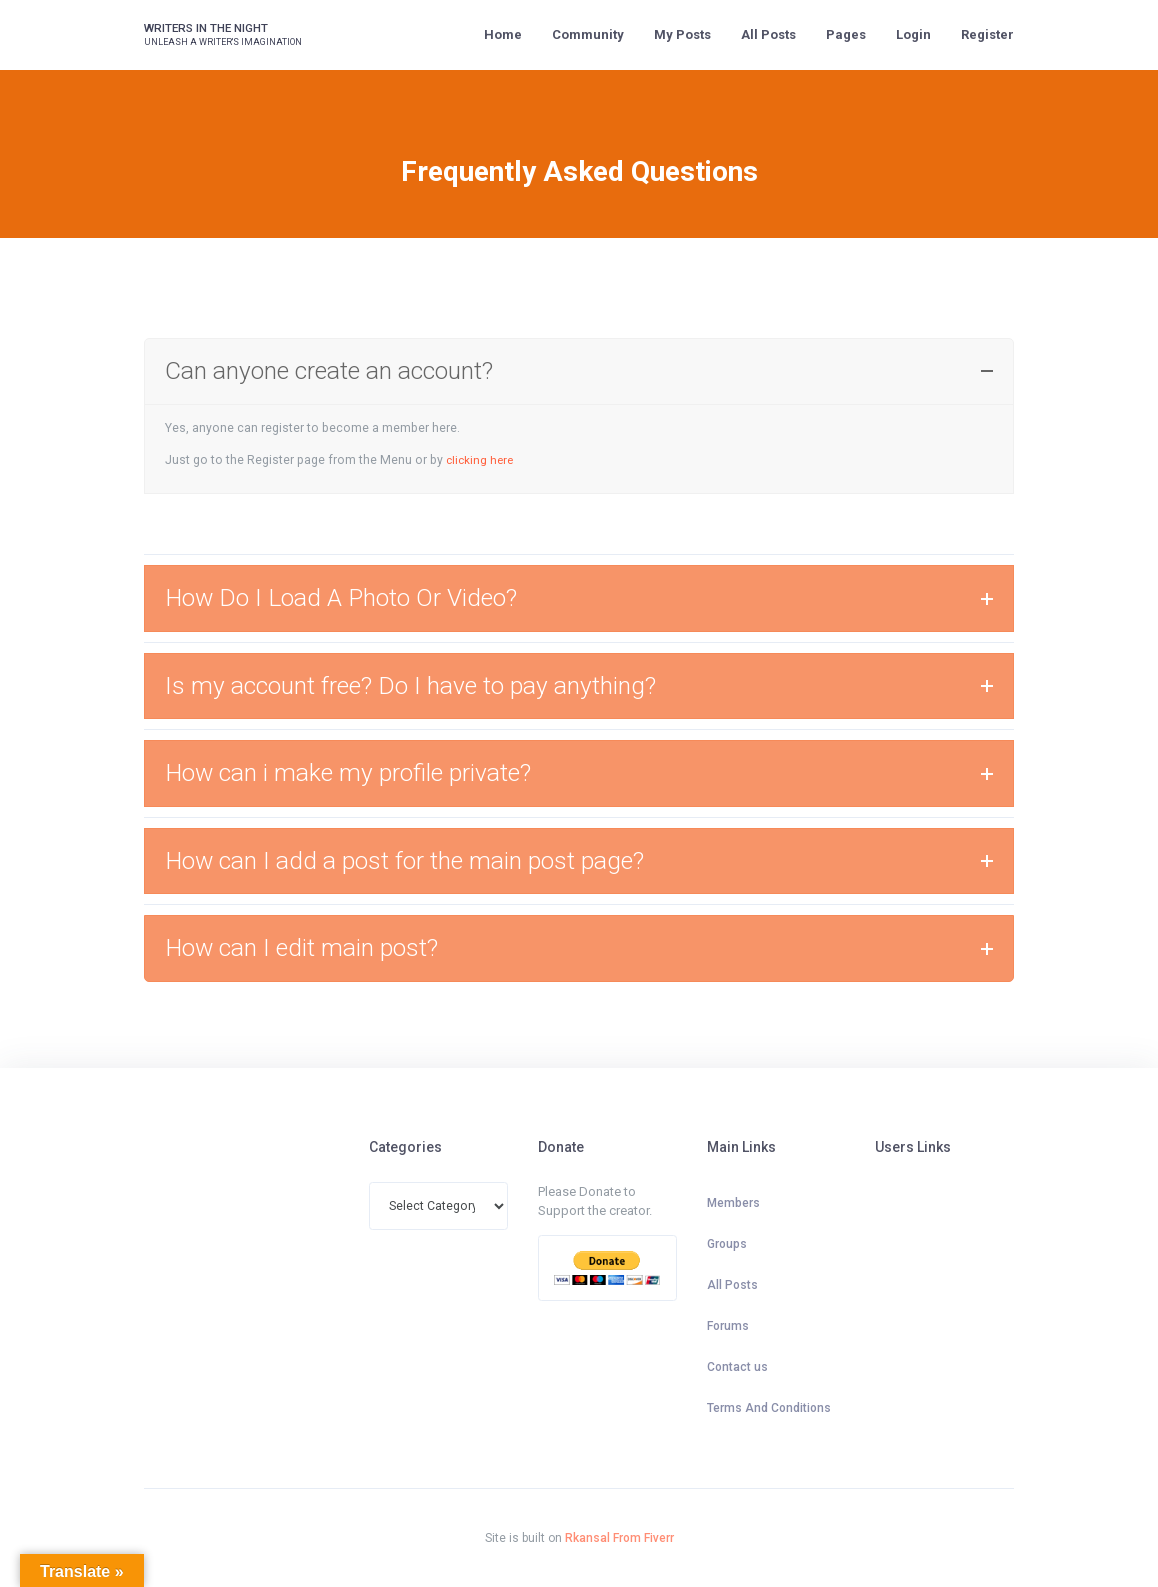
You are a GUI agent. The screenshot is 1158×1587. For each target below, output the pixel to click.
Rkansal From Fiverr (619, 1538)
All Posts (768, 34)
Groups (727, 1244)
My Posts (682, 34)
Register (987, 34)
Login (913, 34)
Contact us (737, 1367)
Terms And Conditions (769, 1408)
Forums (728, 1326)
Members (733, 1203)
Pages (846, 34)
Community (588, 34)
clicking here (481, 460)
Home (503, 34)
